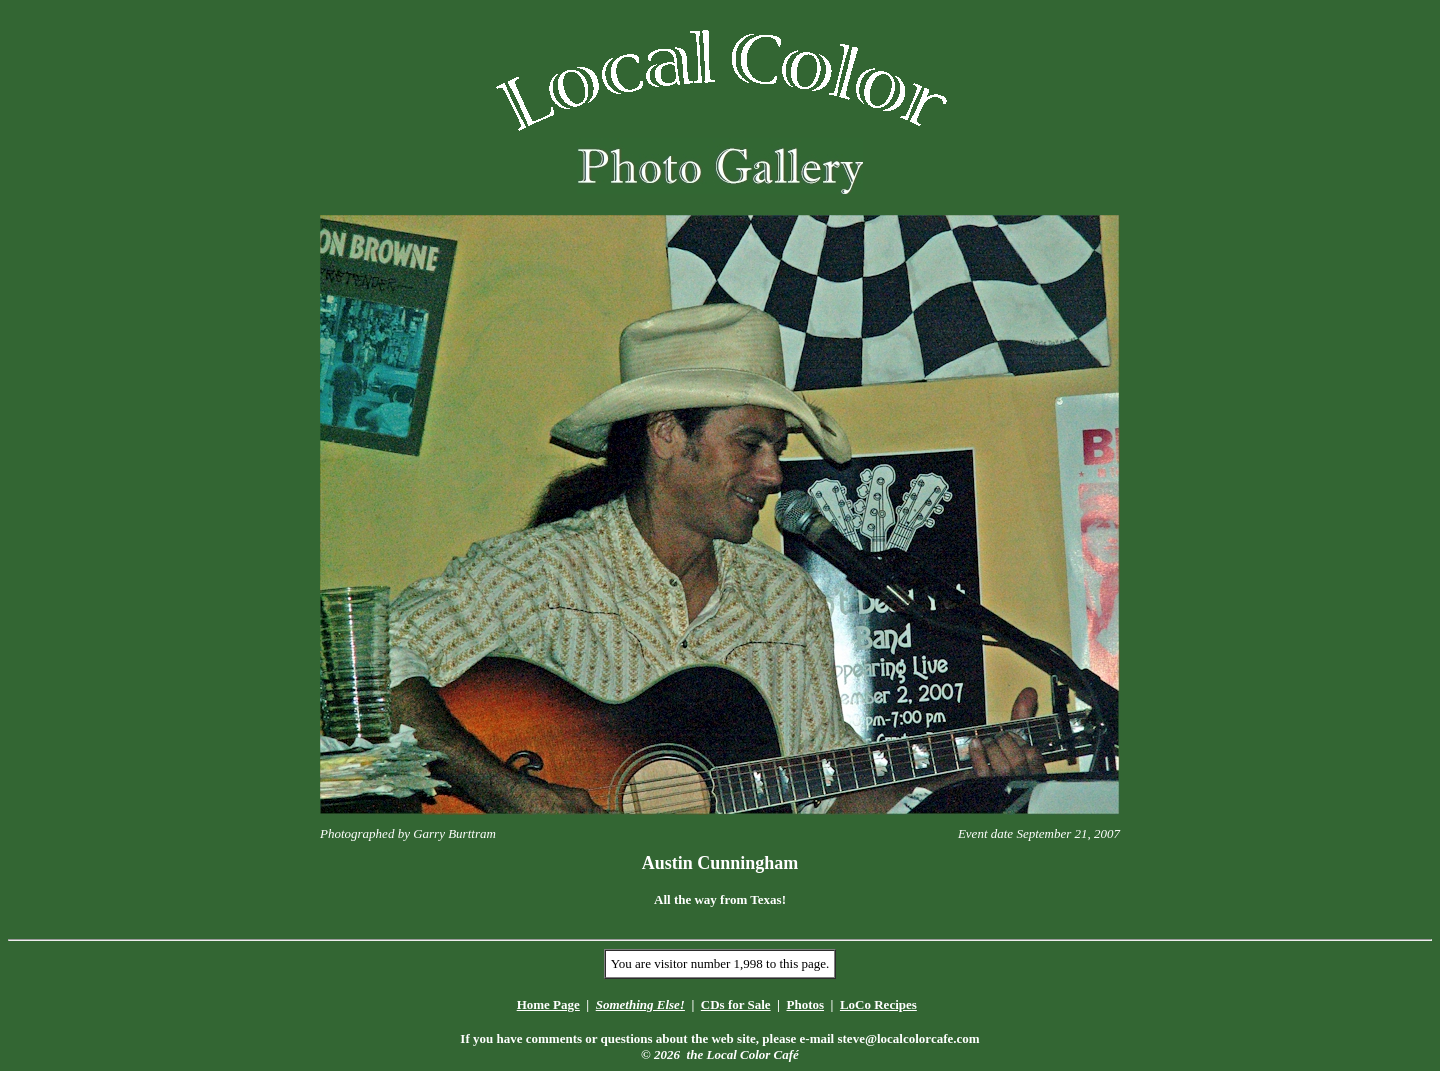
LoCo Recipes (878, 1004)
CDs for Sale (736, 1004)
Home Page (548, 1004)
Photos (805, 1004)
